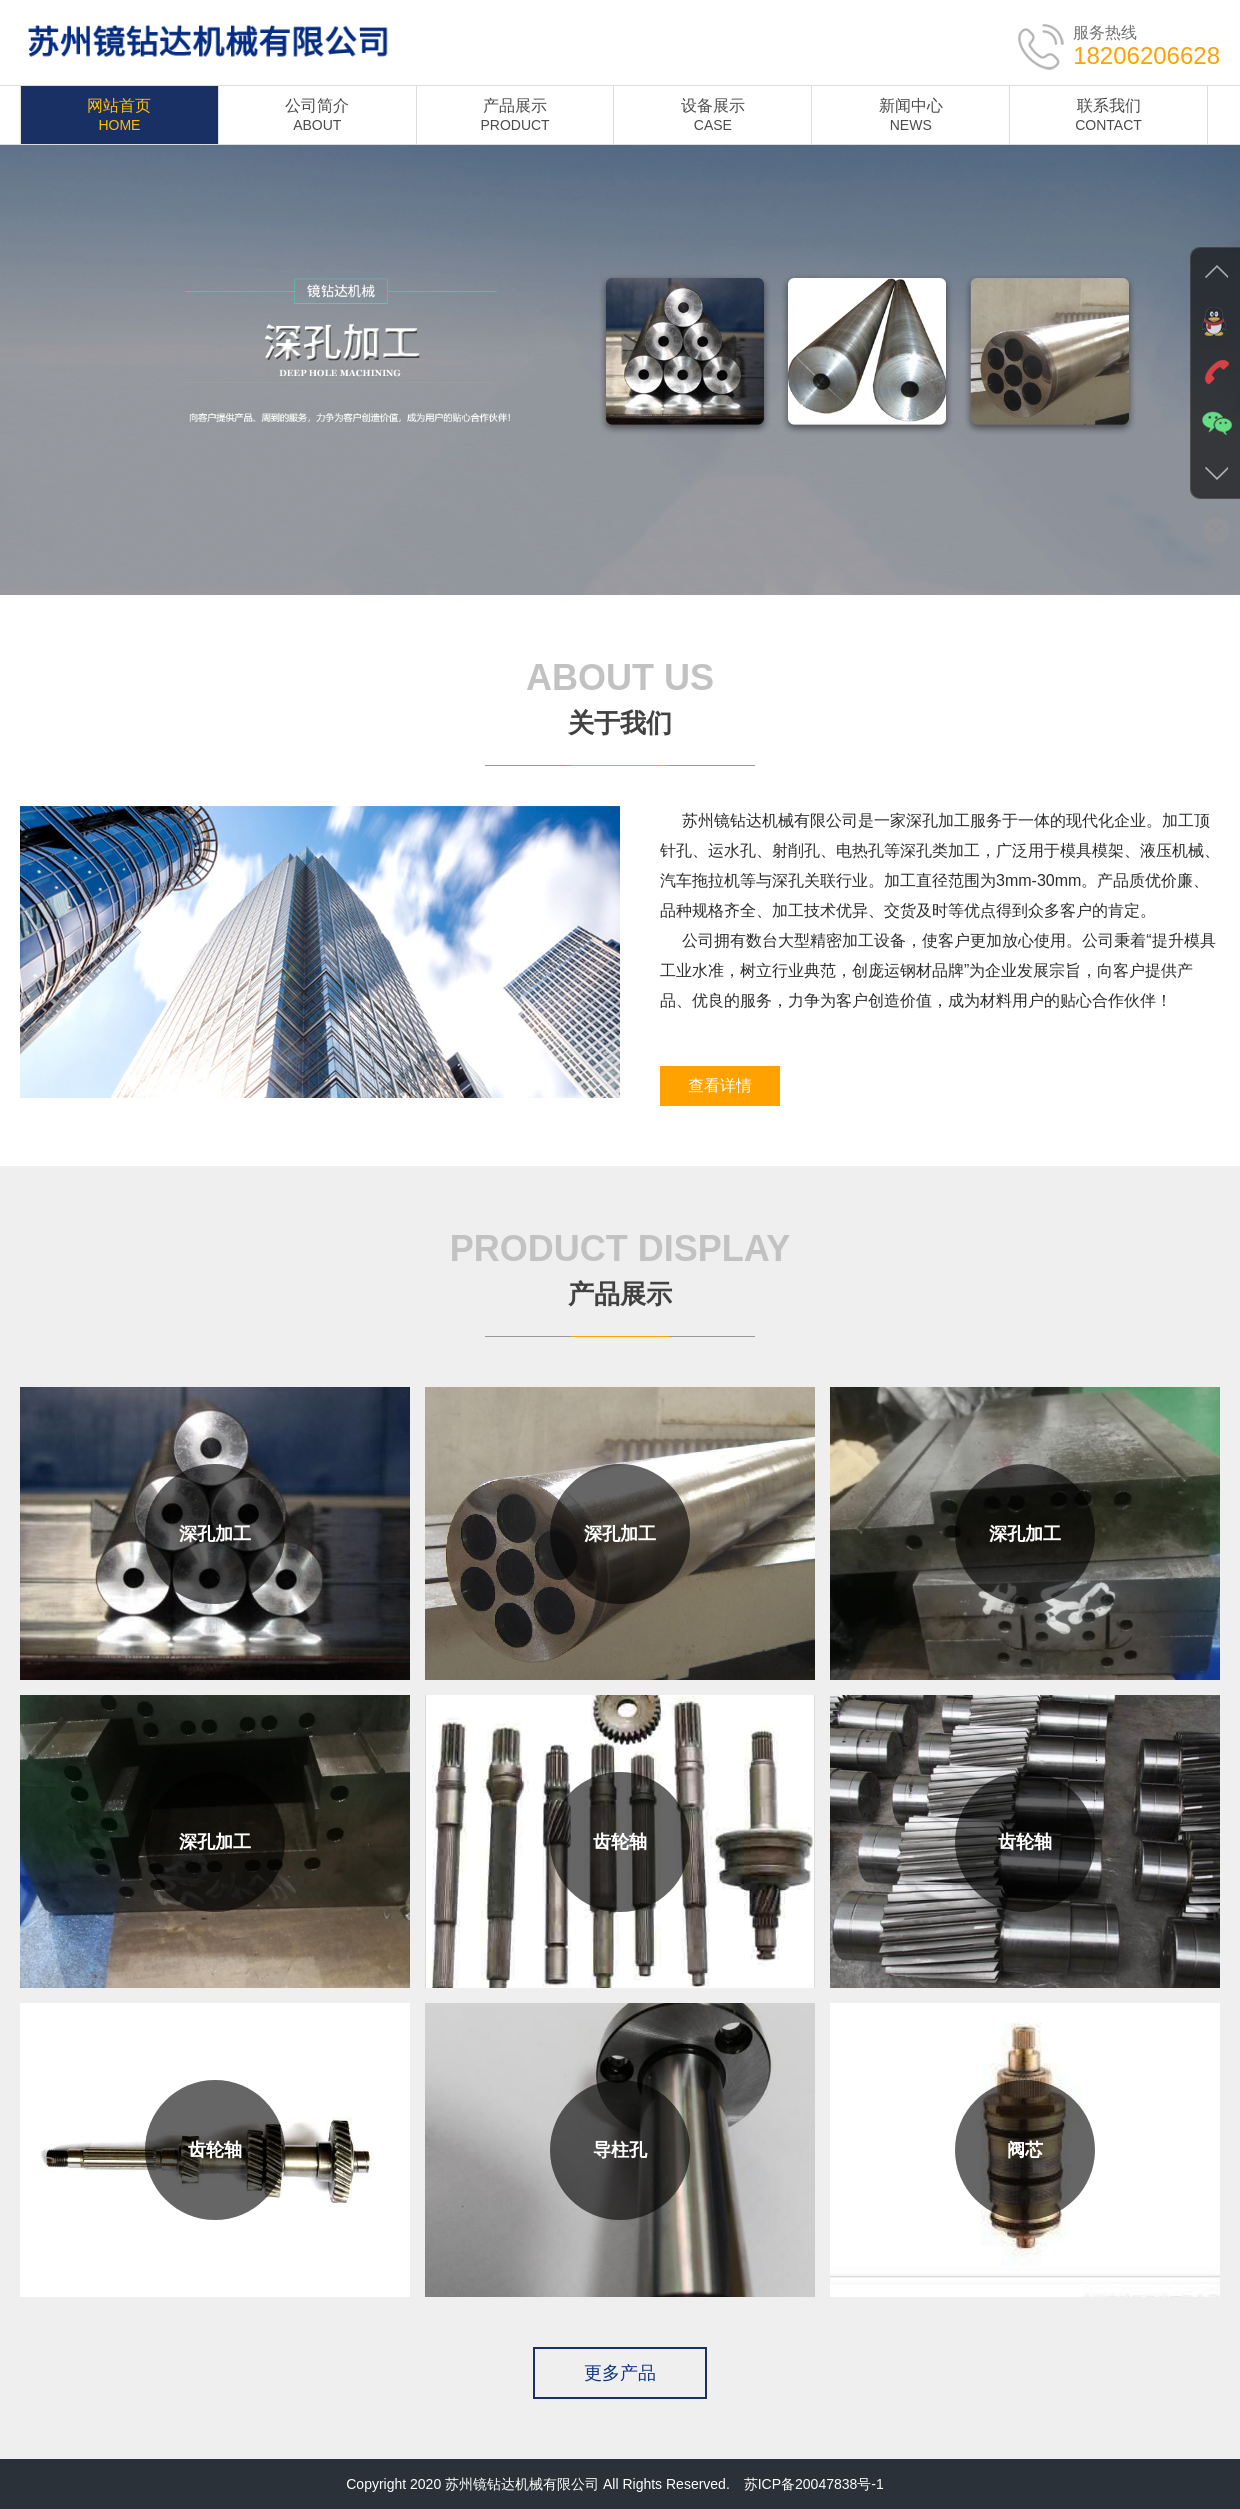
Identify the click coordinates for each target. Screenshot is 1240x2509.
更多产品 (620, 2373)
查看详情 (720, 1085)
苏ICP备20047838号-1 (814, 2484)
